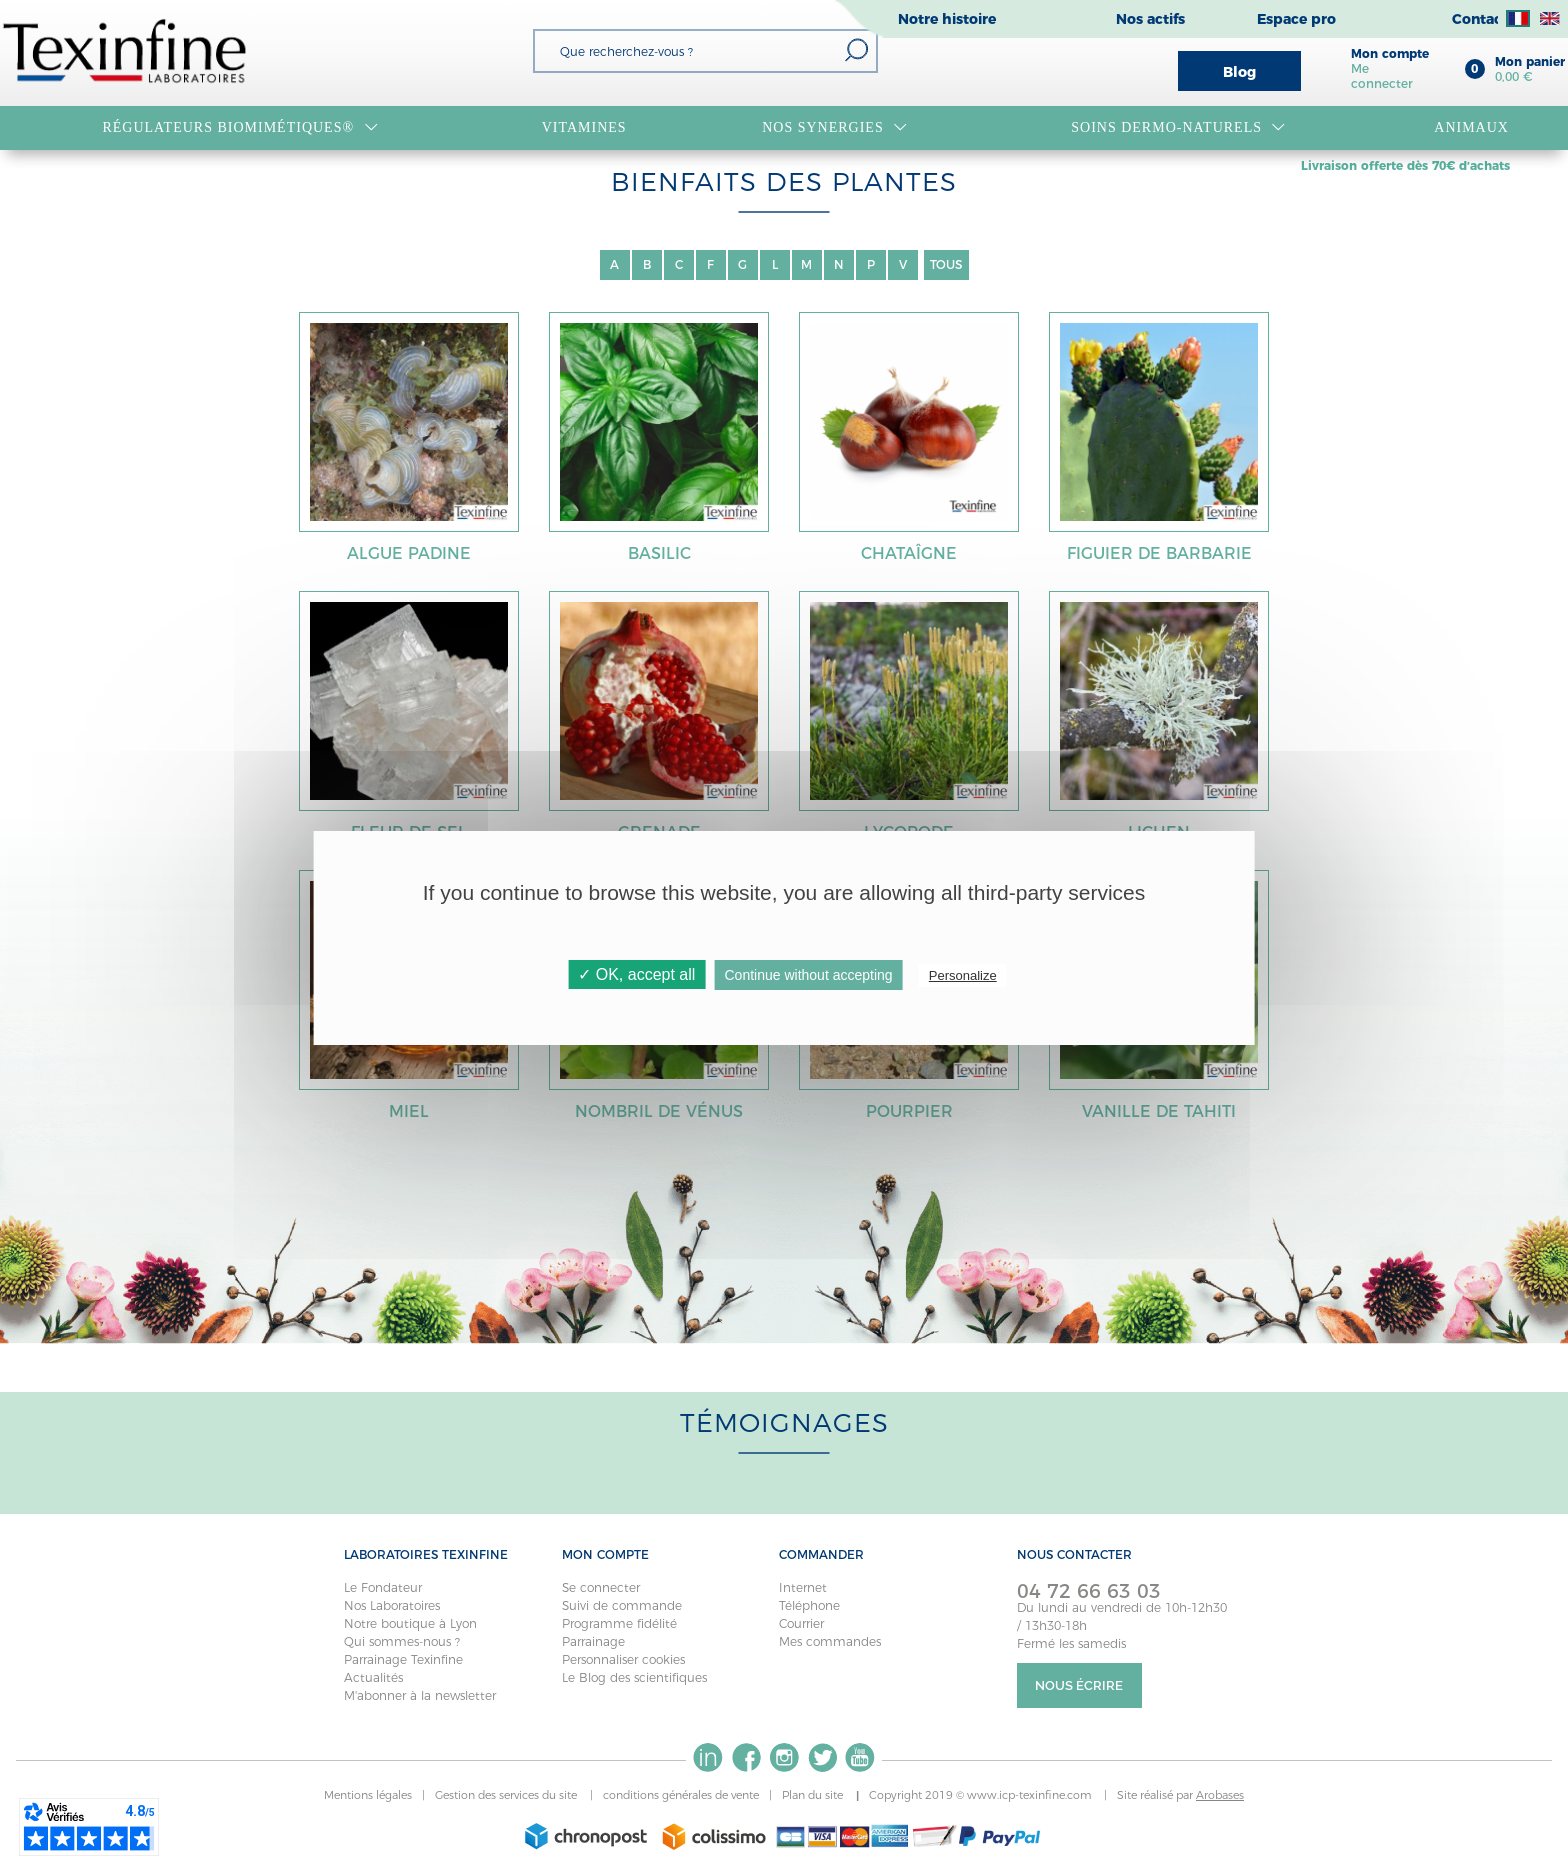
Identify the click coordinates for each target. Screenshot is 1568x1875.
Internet (803, 1587)
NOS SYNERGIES (835, 128)
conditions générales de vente (681, 1795)
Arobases (1220, 1795)
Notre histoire (947, 19)
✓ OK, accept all (636, 974)
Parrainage (593, 1641)
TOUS (946, 264)
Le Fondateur (383, 1587)
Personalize (963, 975)
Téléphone (809, 1605)
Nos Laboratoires (392, 1605)
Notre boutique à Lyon (410, 1623)
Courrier (801, 1623)
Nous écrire (1079, 1685)
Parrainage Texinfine (403, 1659)
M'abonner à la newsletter (420, 1695)
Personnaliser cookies (623, 1659)
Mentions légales (368, 1795)
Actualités (373, 1677)
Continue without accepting (808, 975)
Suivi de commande (622, 1605)
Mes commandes (830, 1641)
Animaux (1471, 127)
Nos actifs (1150, 19)
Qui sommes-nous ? (402, 1641)
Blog (1239, 72)
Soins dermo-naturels (1178, 128)
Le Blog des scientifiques (634, 1677)
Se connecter (601, 1587)
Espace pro (1296, 19)
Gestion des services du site (507, 1795)
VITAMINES (584, 127)
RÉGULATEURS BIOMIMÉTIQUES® (240, 128)
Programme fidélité (619, 1623)
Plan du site (814, 1795)
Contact (1480, 19)
